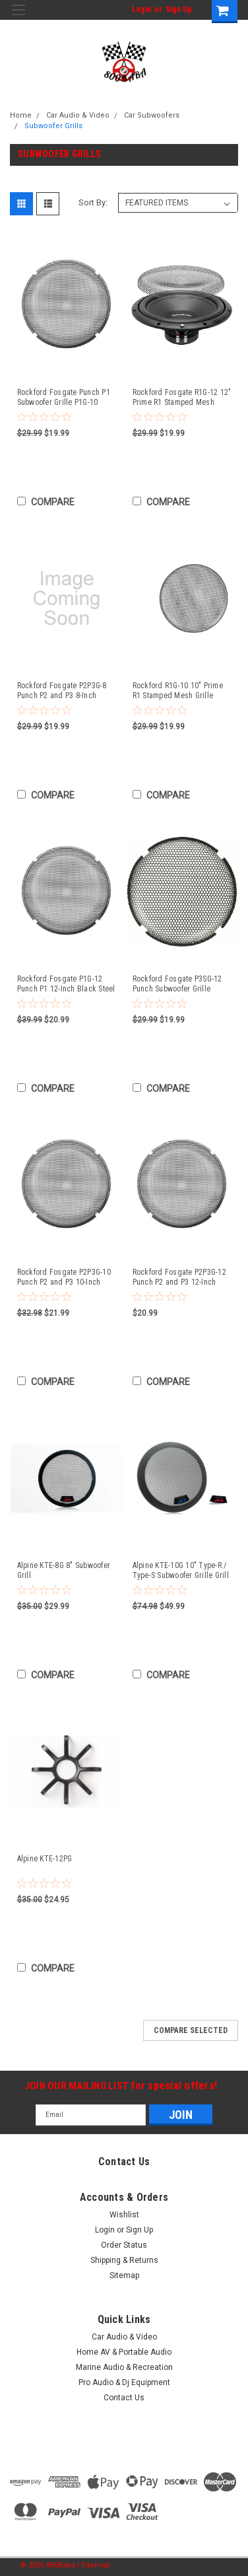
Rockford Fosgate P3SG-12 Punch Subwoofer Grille (177, 983)
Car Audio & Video (77, 115)
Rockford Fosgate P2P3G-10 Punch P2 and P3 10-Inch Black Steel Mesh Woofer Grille (64, 1277)
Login (141, 9)
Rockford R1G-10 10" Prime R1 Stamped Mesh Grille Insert (178, 691)
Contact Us (124, 2397)
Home (21, 115)
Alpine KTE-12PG (45, 1858)
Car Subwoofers (151, 115)
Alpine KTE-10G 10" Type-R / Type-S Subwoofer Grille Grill (181, 1570)
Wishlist (124, 2214)
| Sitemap (93, 2565)
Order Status (124, 2245)
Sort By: (93, 202)
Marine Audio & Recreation (124, 2367)
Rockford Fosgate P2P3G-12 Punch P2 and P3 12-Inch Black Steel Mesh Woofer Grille (179, 1277)
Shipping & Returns (124, 2260)
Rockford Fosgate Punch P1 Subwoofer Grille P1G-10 (63, 397)
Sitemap (124, 2275)
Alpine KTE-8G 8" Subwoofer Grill (64, 1570)
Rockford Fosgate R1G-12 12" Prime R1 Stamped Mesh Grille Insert (182, 398)
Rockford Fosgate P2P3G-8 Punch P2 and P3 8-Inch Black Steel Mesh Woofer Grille (62, 691)
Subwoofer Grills (53, 126)
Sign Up (179, 9)
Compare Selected (191, 2030)
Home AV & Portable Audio (124, 2352)
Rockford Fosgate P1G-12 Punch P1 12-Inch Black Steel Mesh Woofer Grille (66, 984)
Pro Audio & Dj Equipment (124, 2382)
